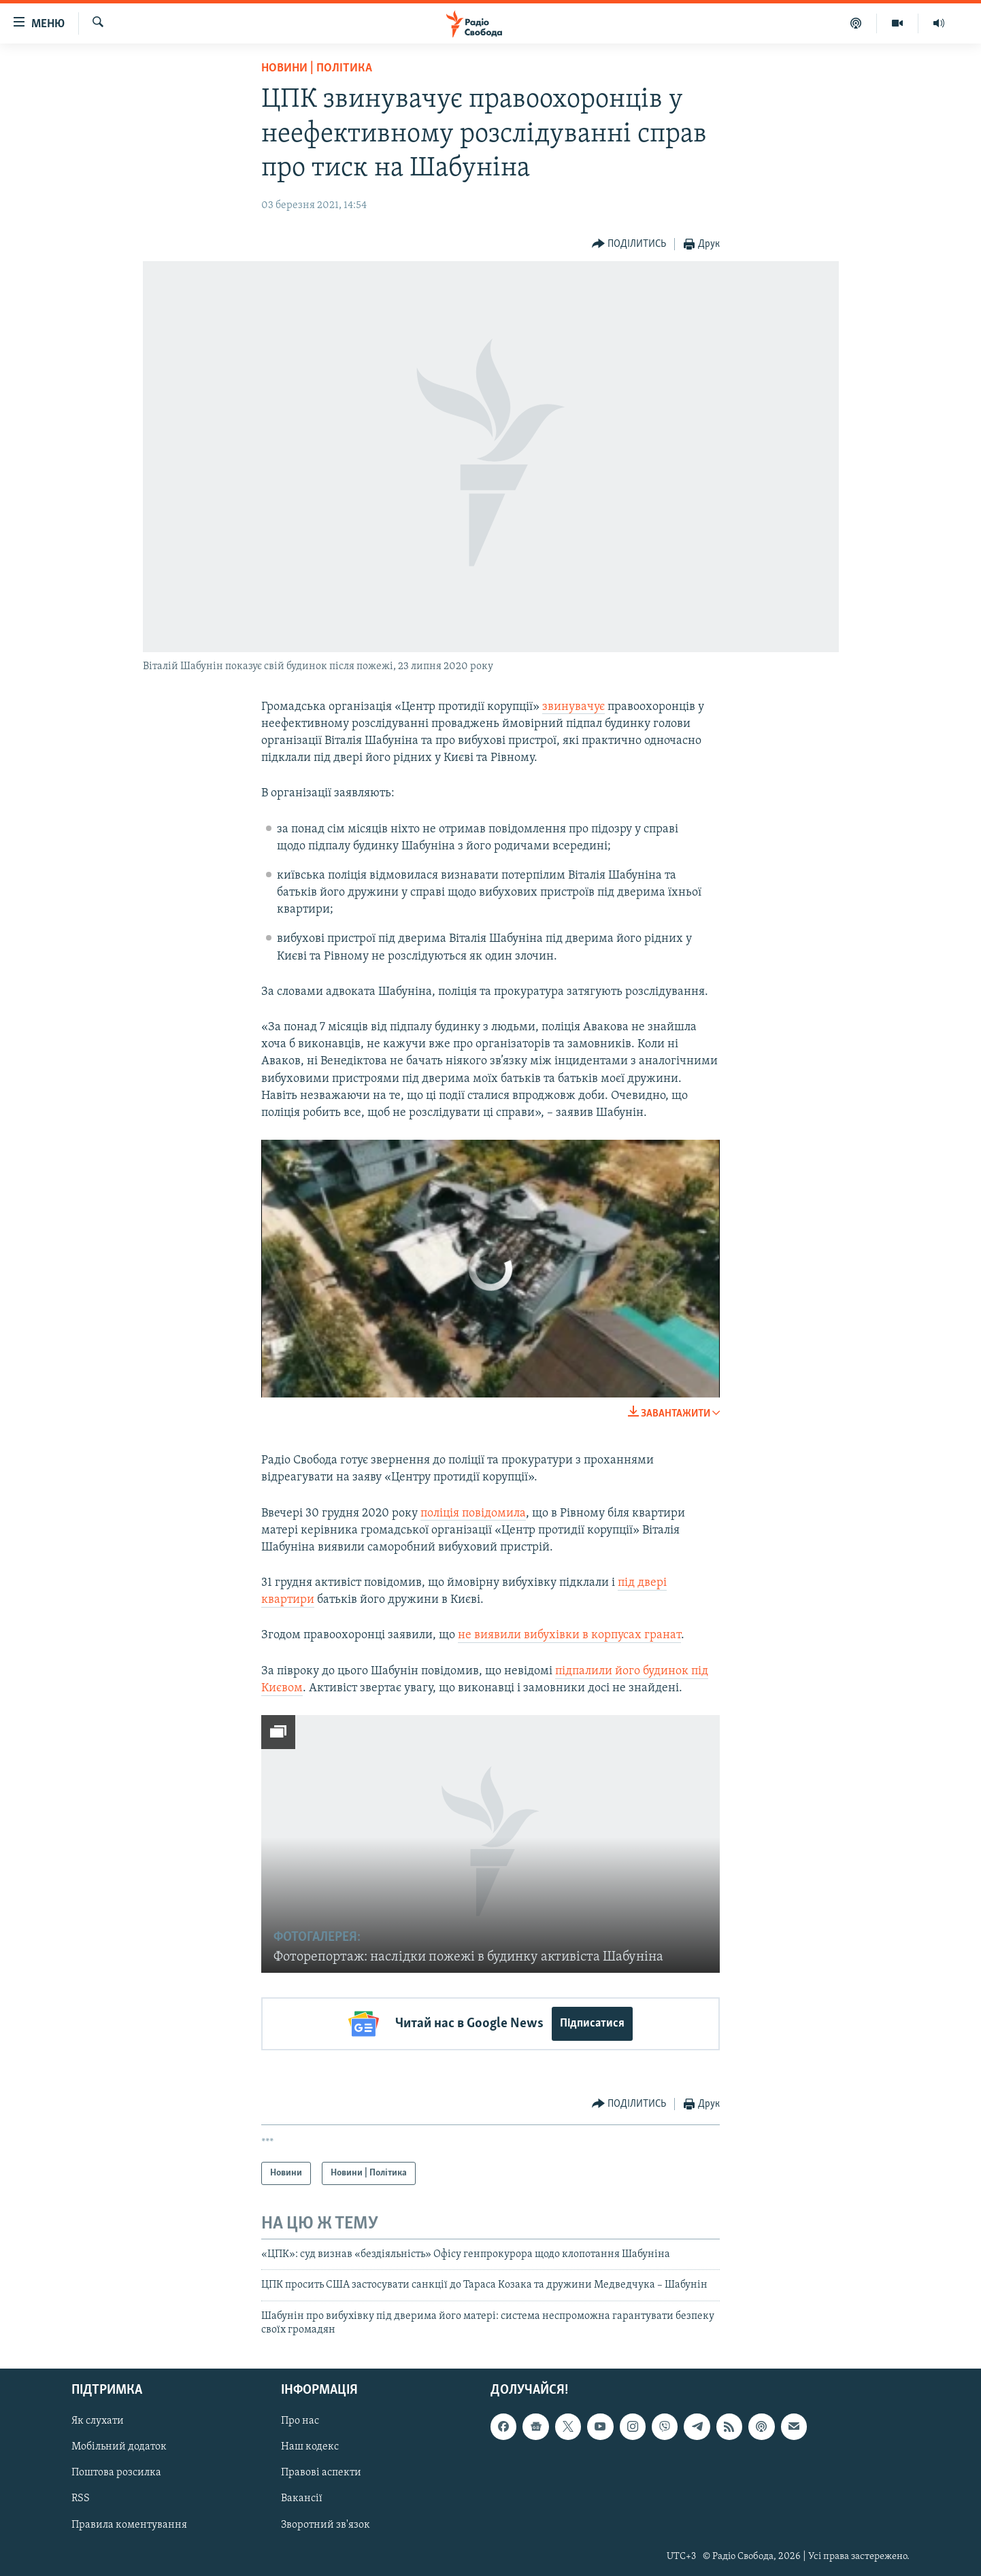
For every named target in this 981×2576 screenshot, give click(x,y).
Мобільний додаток (119, 2446)
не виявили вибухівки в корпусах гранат (569, 1635)
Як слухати (97, 2421)
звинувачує (573, 706)
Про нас (300, 2421)
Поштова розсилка (116, 2472)
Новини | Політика (316, 68)
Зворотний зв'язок (325, 2524)
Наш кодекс (310, 2446)
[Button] (629, 244)
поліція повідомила (473, 1513)
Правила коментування (129, 2524)
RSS (80, 2498)
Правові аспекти (321, 2472)
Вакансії (301, 2498)
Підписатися (592, 2023)
